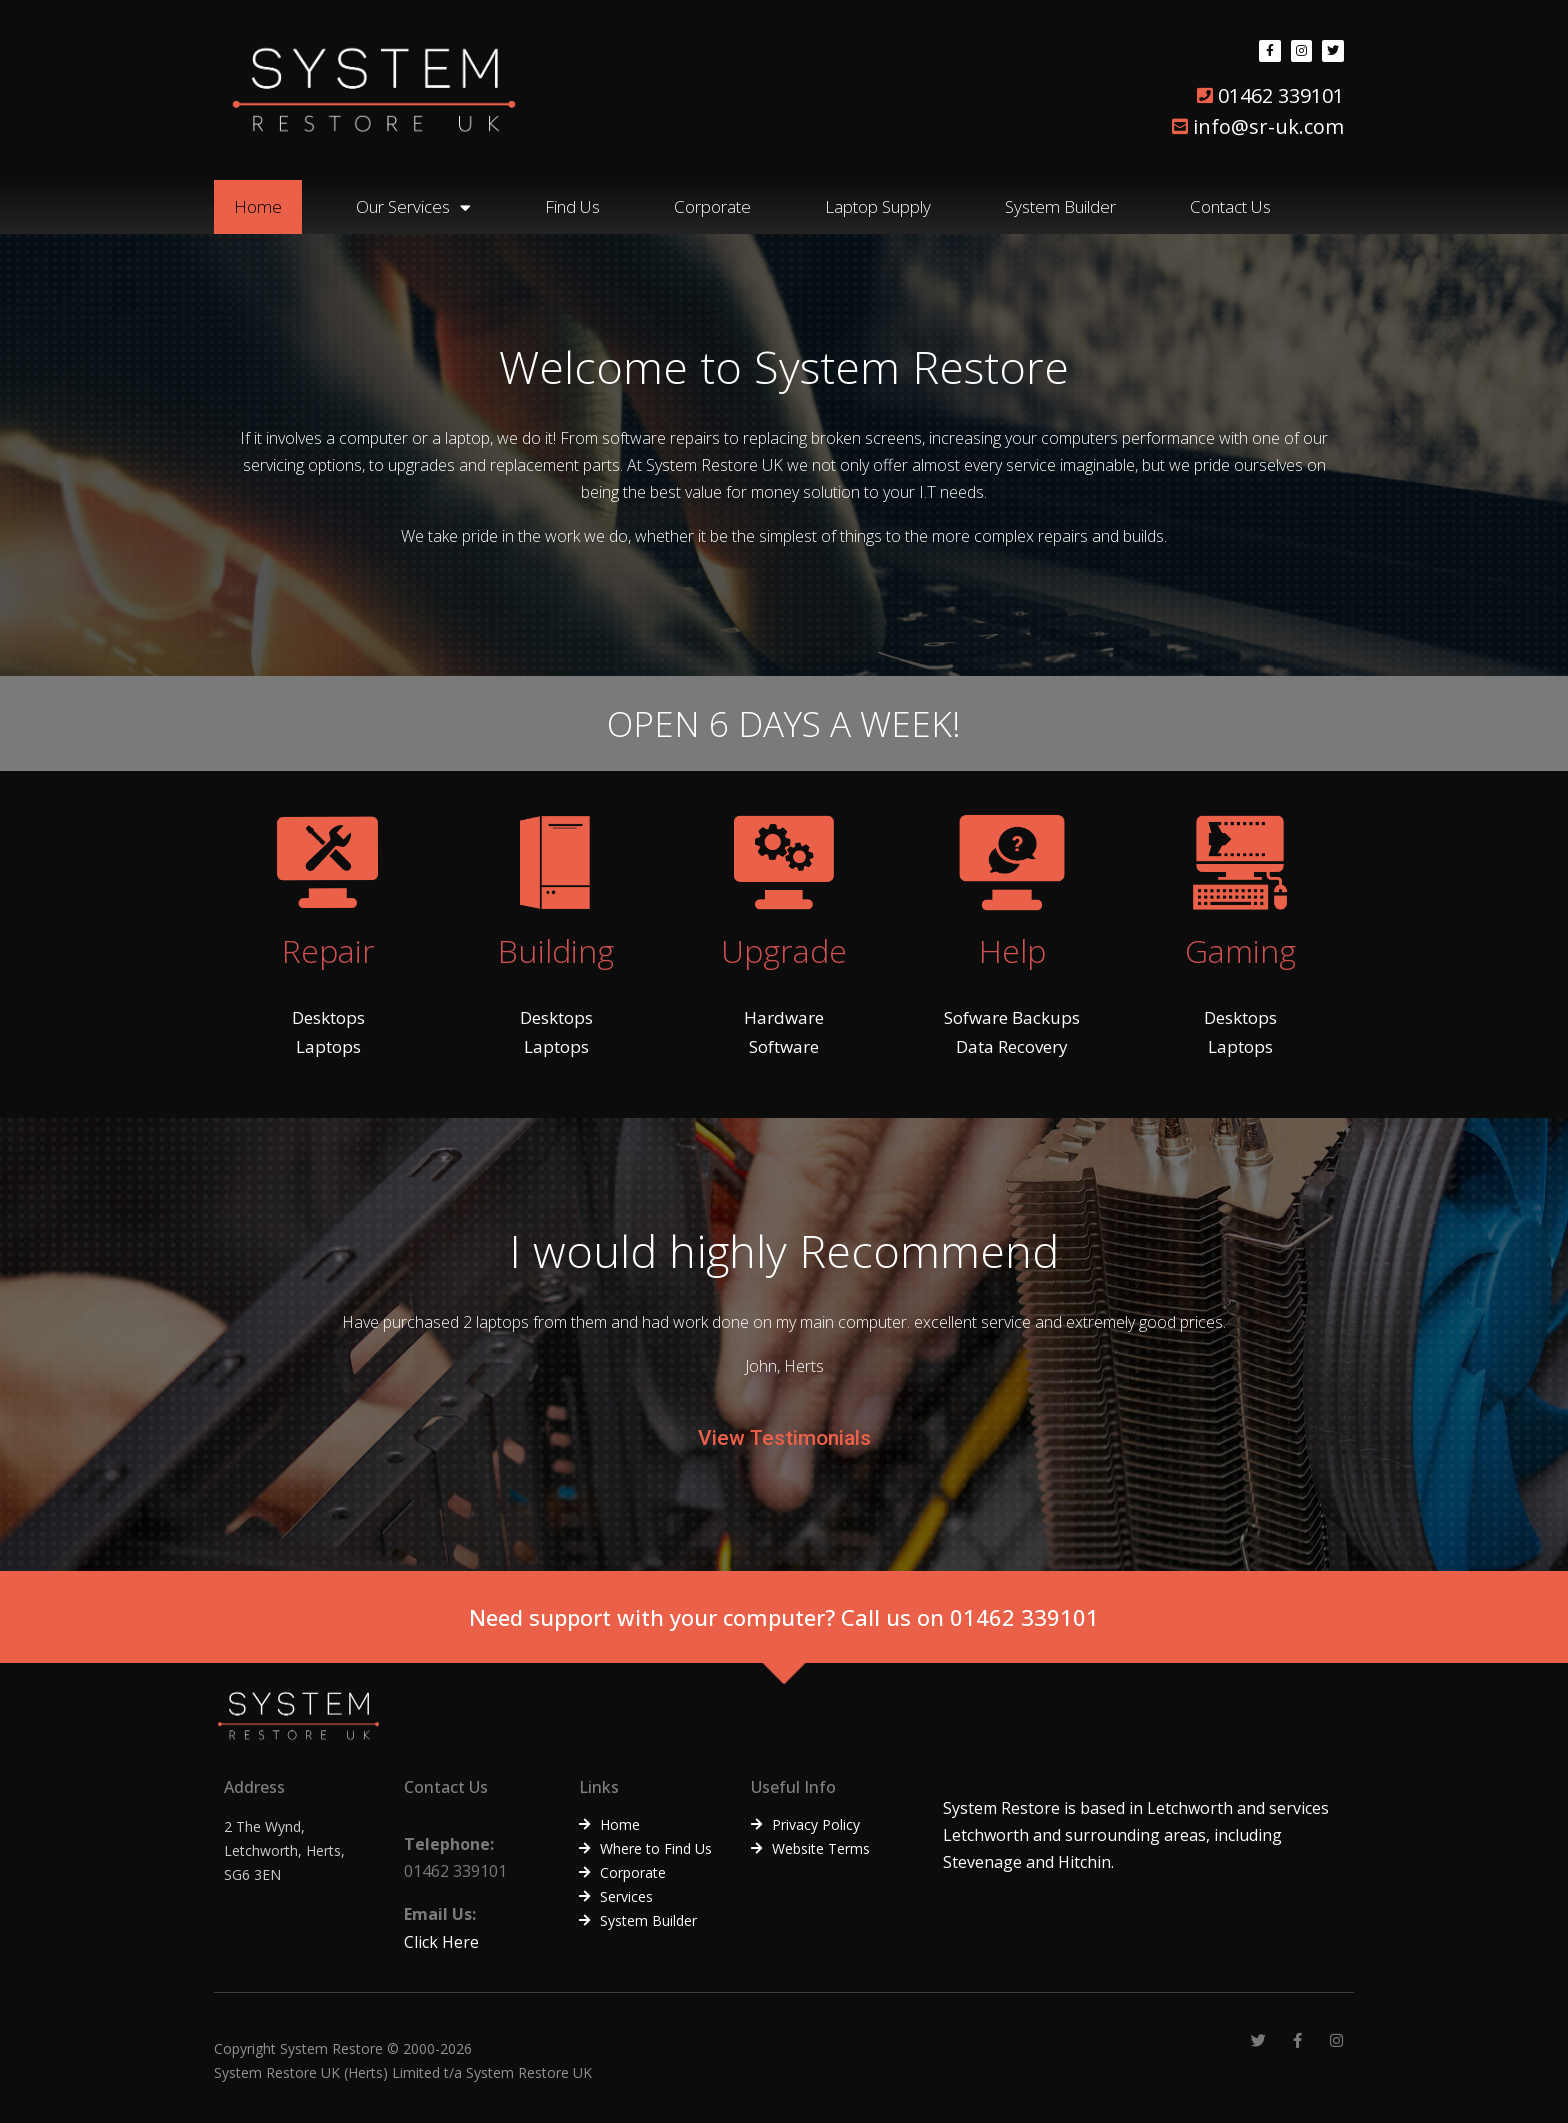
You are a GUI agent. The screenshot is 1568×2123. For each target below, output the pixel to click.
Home (258, 206)
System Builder (1060, 206)
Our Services (413, 207)
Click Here (441, 1942)
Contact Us (1230, 206)
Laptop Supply (878, 206)
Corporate (712, 206)
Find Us (572, 206)
